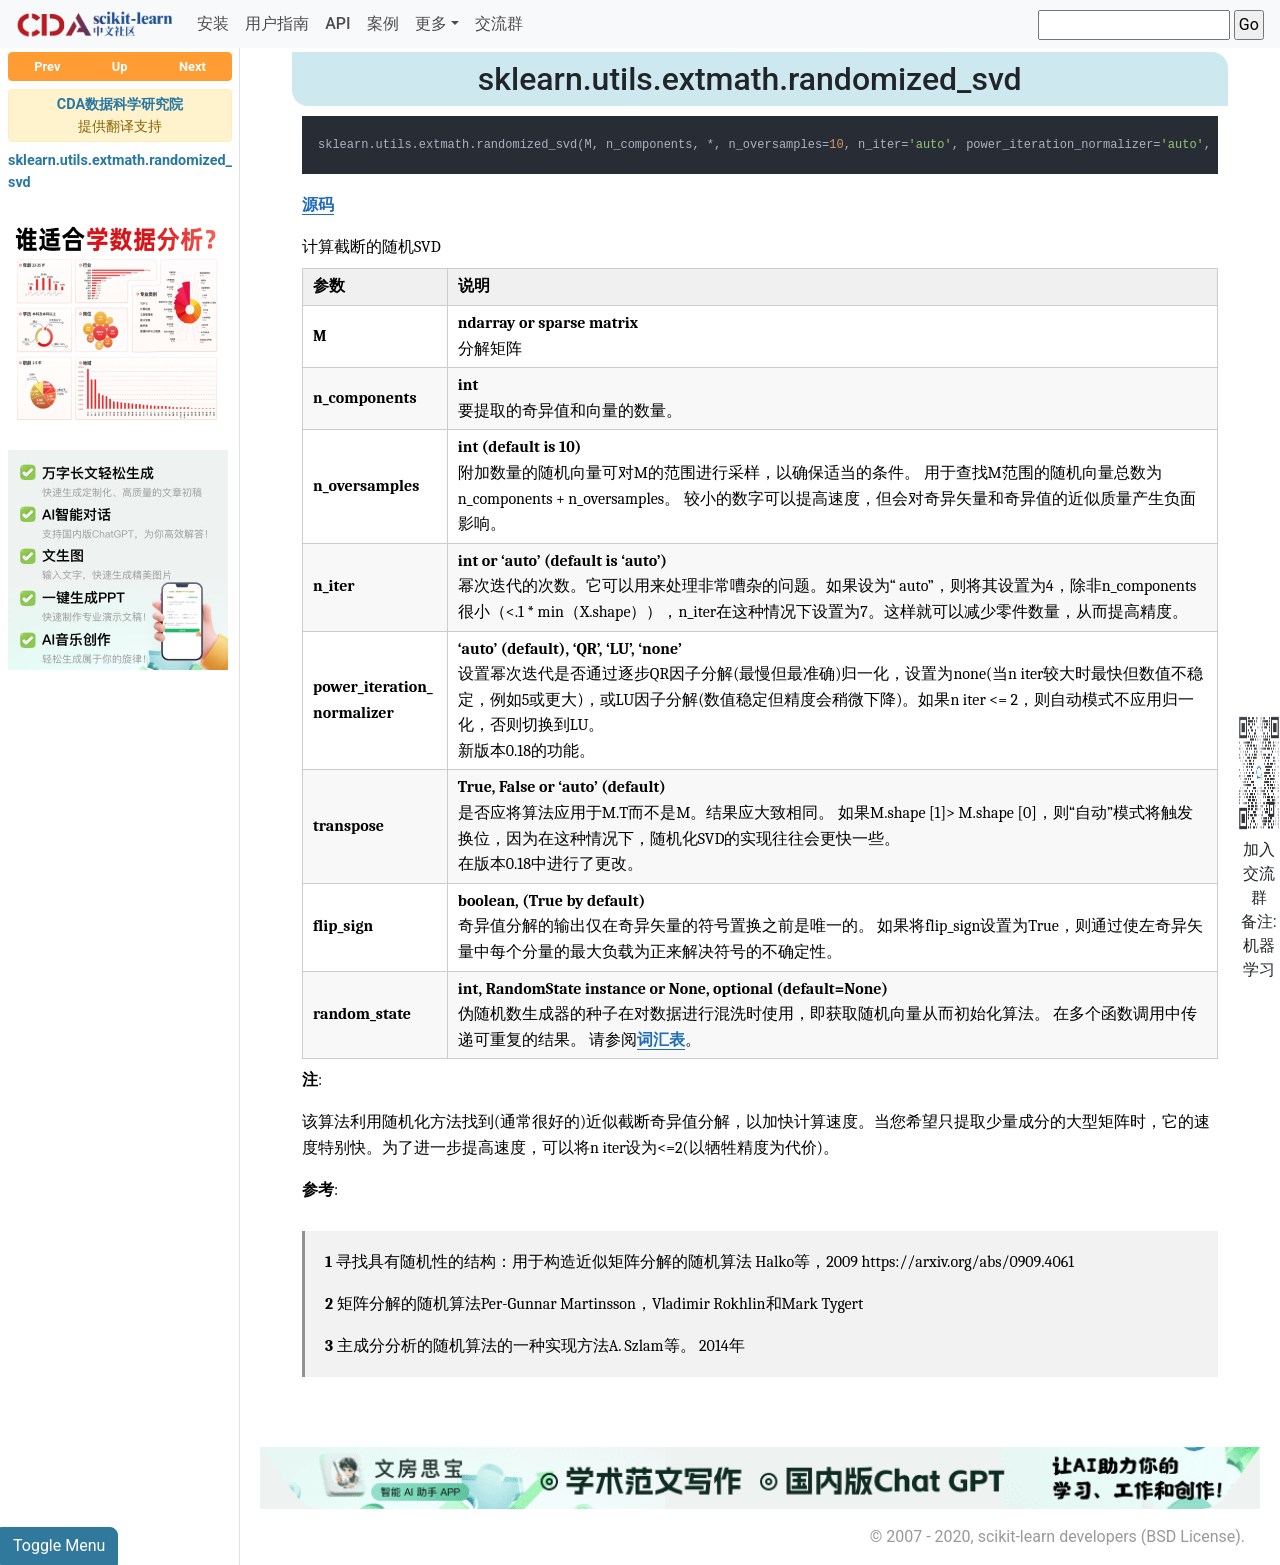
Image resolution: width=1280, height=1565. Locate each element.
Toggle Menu (59, 1545)
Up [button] (120, 66)
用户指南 (277, 23)
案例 (383, 23)
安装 (213, 23)
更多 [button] (431, 23)
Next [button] (192, 66)
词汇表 (661, 1040)
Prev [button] (47, 66)
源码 (318, 205)
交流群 (499, 23)
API (337, 23)
